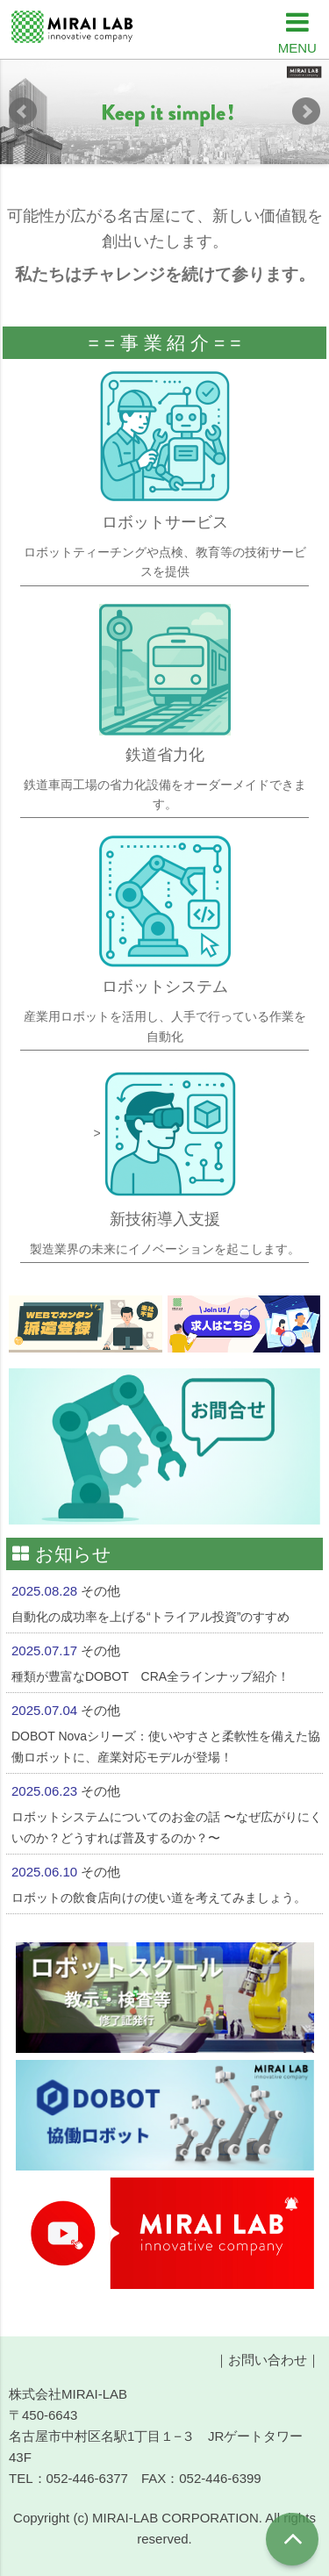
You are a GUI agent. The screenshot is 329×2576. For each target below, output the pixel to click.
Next (306, 111)
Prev (23, 111)
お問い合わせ (267, 2359)
